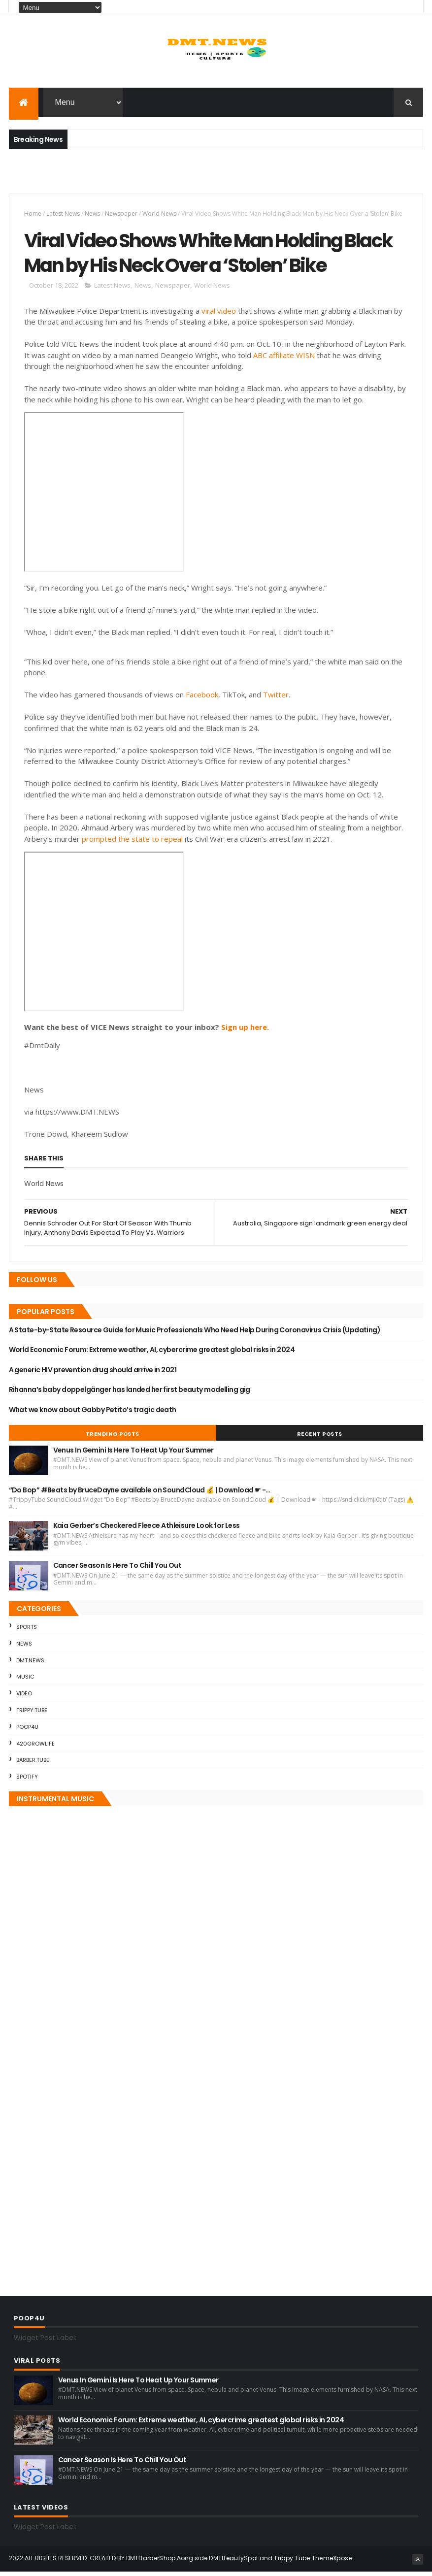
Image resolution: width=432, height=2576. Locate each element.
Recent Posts (319, 1438)
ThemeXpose (332, 2562)
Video (24, 1698)
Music (25, 1681)
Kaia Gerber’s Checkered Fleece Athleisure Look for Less (146, 1530)
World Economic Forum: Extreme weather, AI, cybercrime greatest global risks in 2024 (152, 1354)
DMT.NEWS (30, 1664)
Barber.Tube (32, 1764)
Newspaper (121, 215)
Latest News (63, 215)
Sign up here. (245, 1031)
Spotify (27, 1781)
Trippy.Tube (31, 1714)
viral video (218, 315)
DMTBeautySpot (233, 2562)
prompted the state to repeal (132, 843)
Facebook (202, 699)
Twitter (276, 699)
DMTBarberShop (151, 2562)
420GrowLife (35, 1747)
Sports (26, 1631)
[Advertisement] (124, 177)
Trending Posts (112, 1438)
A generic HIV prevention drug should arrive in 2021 (92, 1374)
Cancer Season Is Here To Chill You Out (117, 1570)
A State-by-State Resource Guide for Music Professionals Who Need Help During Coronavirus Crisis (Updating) (195, 1334)
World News (159, 215)
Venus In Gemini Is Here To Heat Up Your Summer (133, 1454)
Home (32, 215)
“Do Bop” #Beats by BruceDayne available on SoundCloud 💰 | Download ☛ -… (139, 1494)
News (92, 215)
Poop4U (27, 1731)
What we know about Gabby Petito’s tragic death (92, 1414)
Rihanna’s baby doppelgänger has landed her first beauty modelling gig (129, 1394)
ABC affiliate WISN (284, 359)
